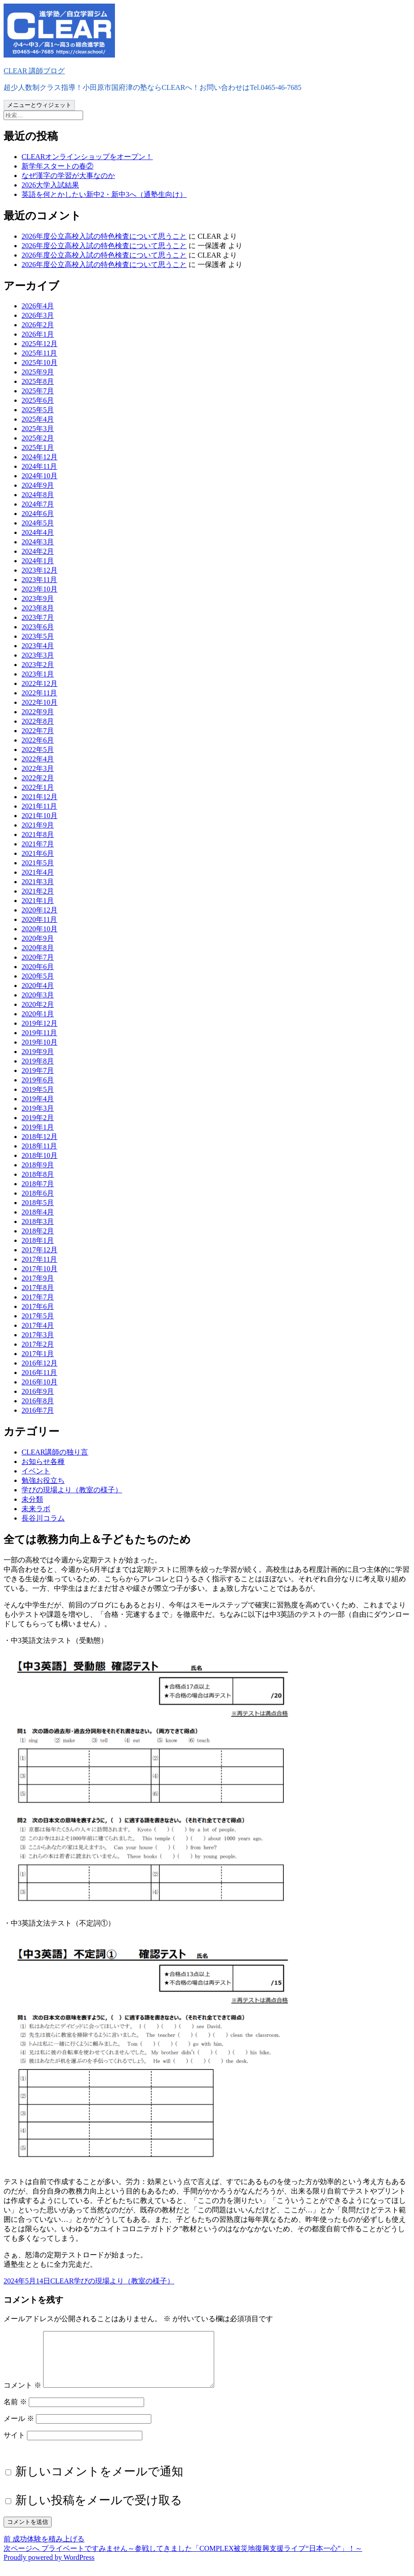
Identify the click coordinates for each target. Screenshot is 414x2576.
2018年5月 (38, 1202)
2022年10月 (39, 702)
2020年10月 (39, 929)
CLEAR (62, 2281)
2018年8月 (38, 1174)
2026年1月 (38, 334)
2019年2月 (38, 1117)
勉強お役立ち (43, 1480)
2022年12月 (39, 683)
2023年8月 (38, 608)
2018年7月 (38, 1184)
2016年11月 (39, 1372)
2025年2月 (38, 438)
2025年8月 (38, 381)
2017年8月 (38, 1287)
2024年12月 (39, 457)
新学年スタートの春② (57, 166)
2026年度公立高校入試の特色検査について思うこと (104, 236)
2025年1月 (38, 447)
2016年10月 (39, 1382)
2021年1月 (38, 900)
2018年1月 (38, 1240)
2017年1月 (38, 1353)
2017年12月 (39, 1250)
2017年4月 (38, 1325)
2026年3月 (38, 315)
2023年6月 (38, 627)
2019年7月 (38, 1070)
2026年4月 (38, 306)
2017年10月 (39, 1268)
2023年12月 (39, 570)
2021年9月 (38, 825)
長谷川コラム (43, 1518)
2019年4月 (38, 1099)
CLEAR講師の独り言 (55, 1452)
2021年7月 (38, 844)
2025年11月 (39, 353)
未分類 (32, 1499)
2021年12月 (39, 797)
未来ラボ (36, 1509)
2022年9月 (38, 712)
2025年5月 (38, 410)
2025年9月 (38, 372)
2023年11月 (39, 579)
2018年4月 (38, 1212)
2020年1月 (38, 1014)
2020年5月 (38, 976)
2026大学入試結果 (50, 185)
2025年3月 (38, 428)
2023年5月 (38, 636)
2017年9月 (38, 1278)
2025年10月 (39, 362)
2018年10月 (39, 1155)
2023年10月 (39, 589)
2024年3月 (38, 542)
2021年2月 (38, 891)
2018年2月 (38, 1231)
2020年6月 (38, 966)
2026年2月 (38, 325)
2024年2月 (38, 551)
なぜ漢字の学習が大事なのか (68, 175)
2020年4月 (38, 985)
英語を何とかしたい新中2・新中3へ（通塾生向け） (104, 194)
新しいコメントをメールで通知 (99, 2482)
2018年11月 (39, 1146)
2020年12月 (39, 910)
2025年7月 (38, 391)
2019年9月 (38, 1051)
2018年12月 (39, 1136)
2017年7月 (38, 1297)
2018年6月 (38, 1193)
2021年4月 (38, 872)
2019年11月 (39, 1033)
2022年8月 (38, 721)
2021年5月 (38, 863)
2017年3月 (38, 1335)
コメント (22, 2396)
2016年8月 (38, 1401)
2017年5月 (38, 1316)
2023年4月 (38, 646)
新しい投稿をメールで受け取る (98, 2511)
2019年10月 (39, 1042)
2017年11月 (39, 1259)
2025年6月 (38, 400)
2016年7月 (38, 1410)
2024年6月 (38, 513)
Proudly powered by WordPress (49, 2568)
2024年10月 (39, 476)
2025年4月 (38, 419)
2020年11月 (39, 919)
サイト (14, 2446)
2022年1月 (38, 787)
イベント (36, 1471)
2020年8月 (38, 948)
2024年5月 (38, 523)
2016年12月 (39, 1363)
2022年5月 (38, 749)
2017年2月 (38, 1344)
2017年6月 (38, 1306)
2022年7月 (38, 730)
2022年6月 (38, 740)
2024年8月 (38, 494)
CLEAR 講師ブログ (34, 71)
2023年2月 (38, 664)
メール (19, 2429)
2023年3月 (38, 655)
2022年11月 (39, 693)
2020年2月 (38, 1004)
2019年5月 (38, 1089)
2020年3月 (38, 995)
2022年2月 (38, 778)
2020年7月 (38, 957)
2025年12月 (39, 343)
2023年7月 (38, 617)
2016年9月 (38, 1391)
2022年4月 (38, 759)
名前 (15, 2412)
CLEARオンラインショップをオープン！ (87, 156)
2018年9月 (38, 1165)
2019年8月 (38, 1061)
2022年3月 (38, 768)
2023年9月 (38, 598)
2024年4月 (38, 532)
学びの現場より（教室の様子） (72, 1490)
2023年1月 (38, 674)
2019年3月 (38, 1108)
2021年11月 (39, 806)
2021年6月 (38, 853)
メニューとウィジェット (39, 105)
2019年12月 (39, 1023)
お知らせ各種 (43, 1461)
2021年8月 (38, 834)
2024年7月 (38, 504)
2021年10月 (39, 815)
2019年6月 (38, 1080)
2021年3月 (38, 881)
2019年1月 (38, 1127)
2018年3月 (38, 1221)
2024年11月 (39, 466)
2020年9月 (38, 938)
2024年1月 (38, 561)
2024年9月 (38, 485)
